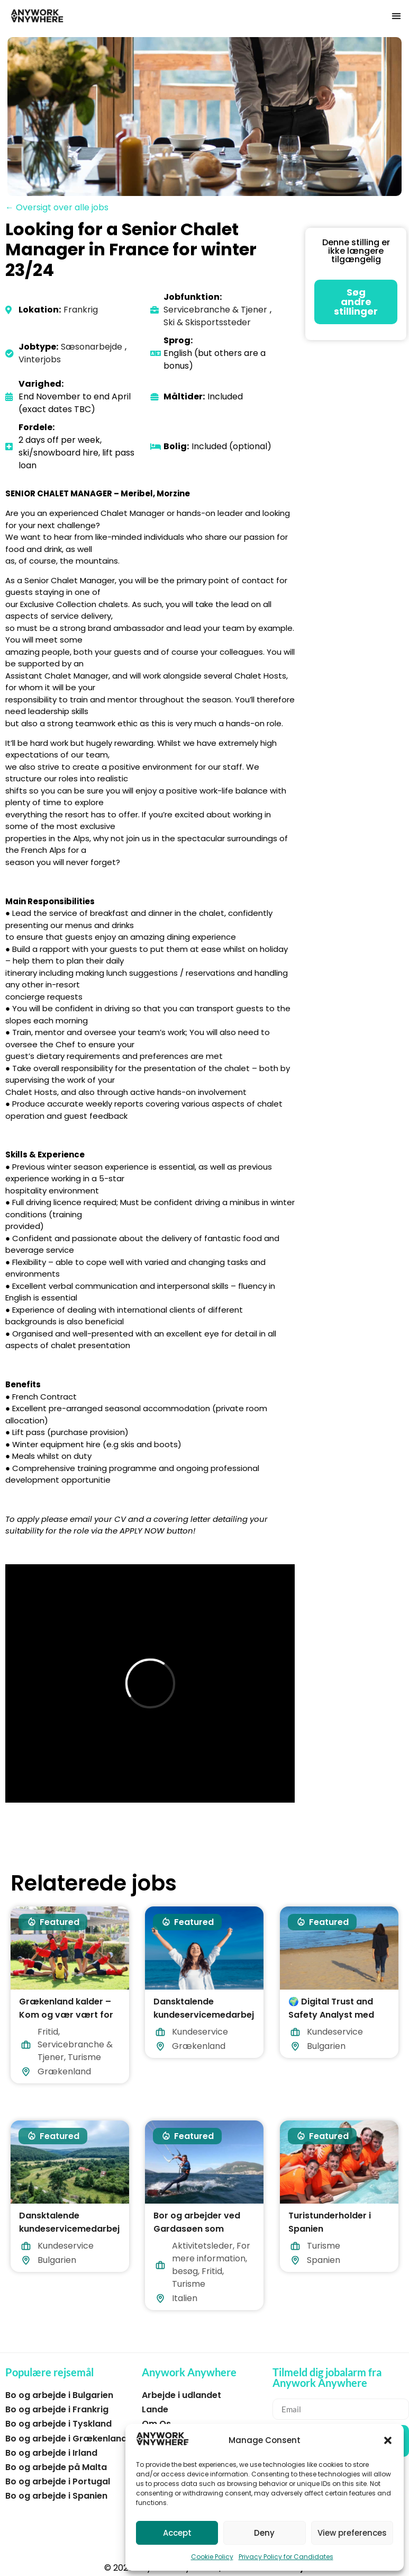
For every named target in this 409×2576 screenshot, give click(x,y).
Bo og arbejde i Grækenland (66, 2438)
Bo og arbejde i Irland (51, 2453)
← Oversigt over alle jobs (56, 207)
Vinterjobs (40, 359)
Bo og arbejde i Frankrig (56, 2409)
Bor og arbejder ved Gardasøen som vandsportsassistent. (200, 2228)
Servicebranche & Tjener (215, 310)
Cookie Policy (212, 2556)
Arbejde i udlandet (181, 2395)
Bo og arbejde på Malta (56, 2467)
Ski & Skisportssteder (207, 322)
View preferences (352, 2532)
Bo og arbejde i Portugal (57, 2481)
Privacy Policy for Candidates (286, 2556)
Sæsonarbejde (91, 347)
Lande (155, 2409)
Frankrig (80, 310)
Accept (177, 2532)
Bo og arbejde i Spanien (56, 2496)
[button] (388, 2440)
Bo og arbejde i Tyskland (58, 2424)
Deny (264, 2532)
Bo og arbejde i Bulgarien (59, 2395)
